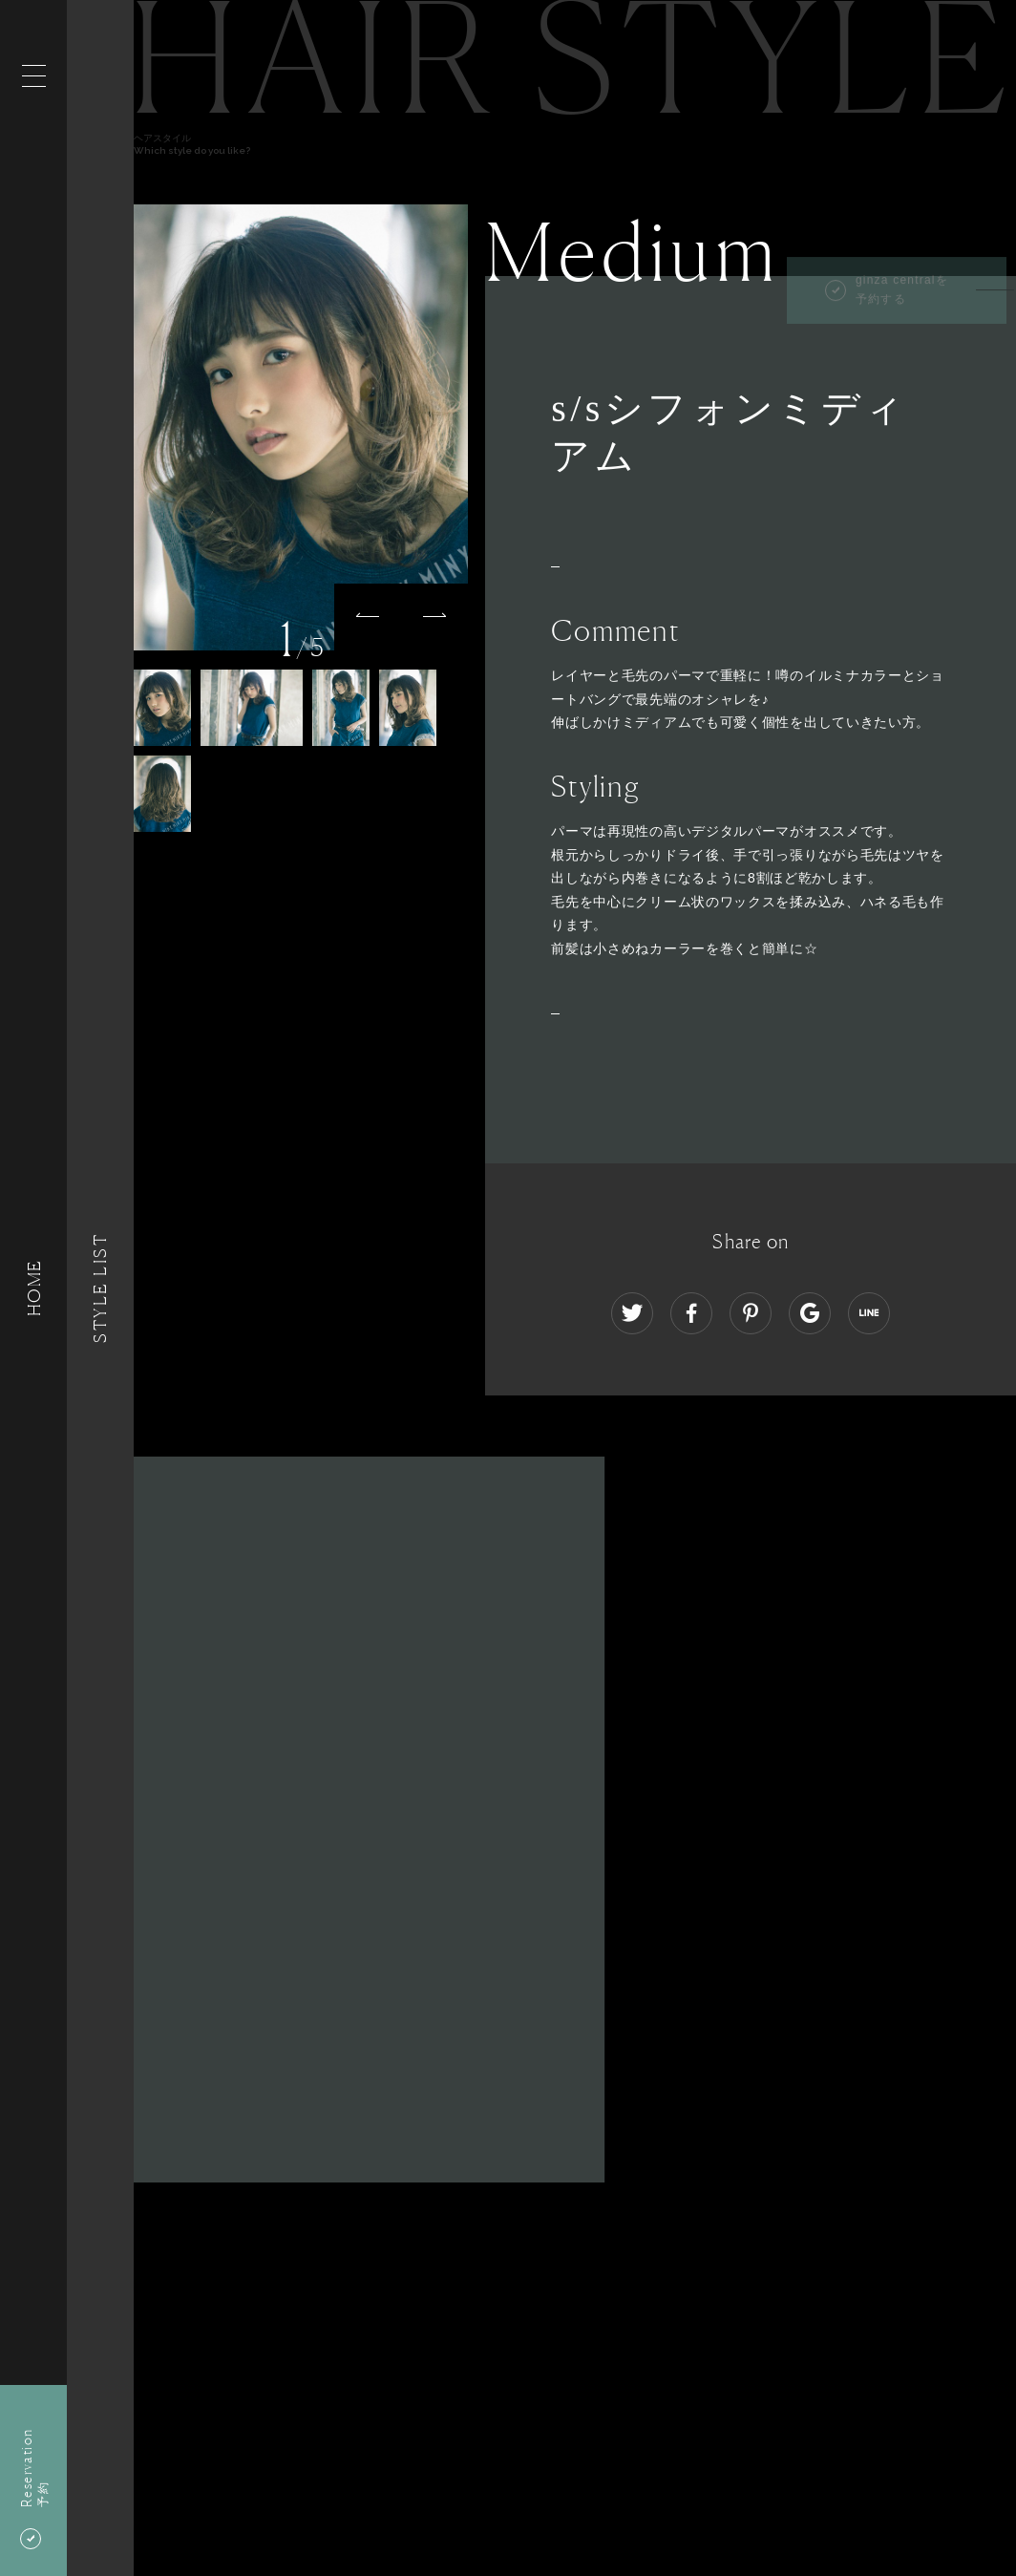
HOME (33, 1288)
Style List (100, 1288)
